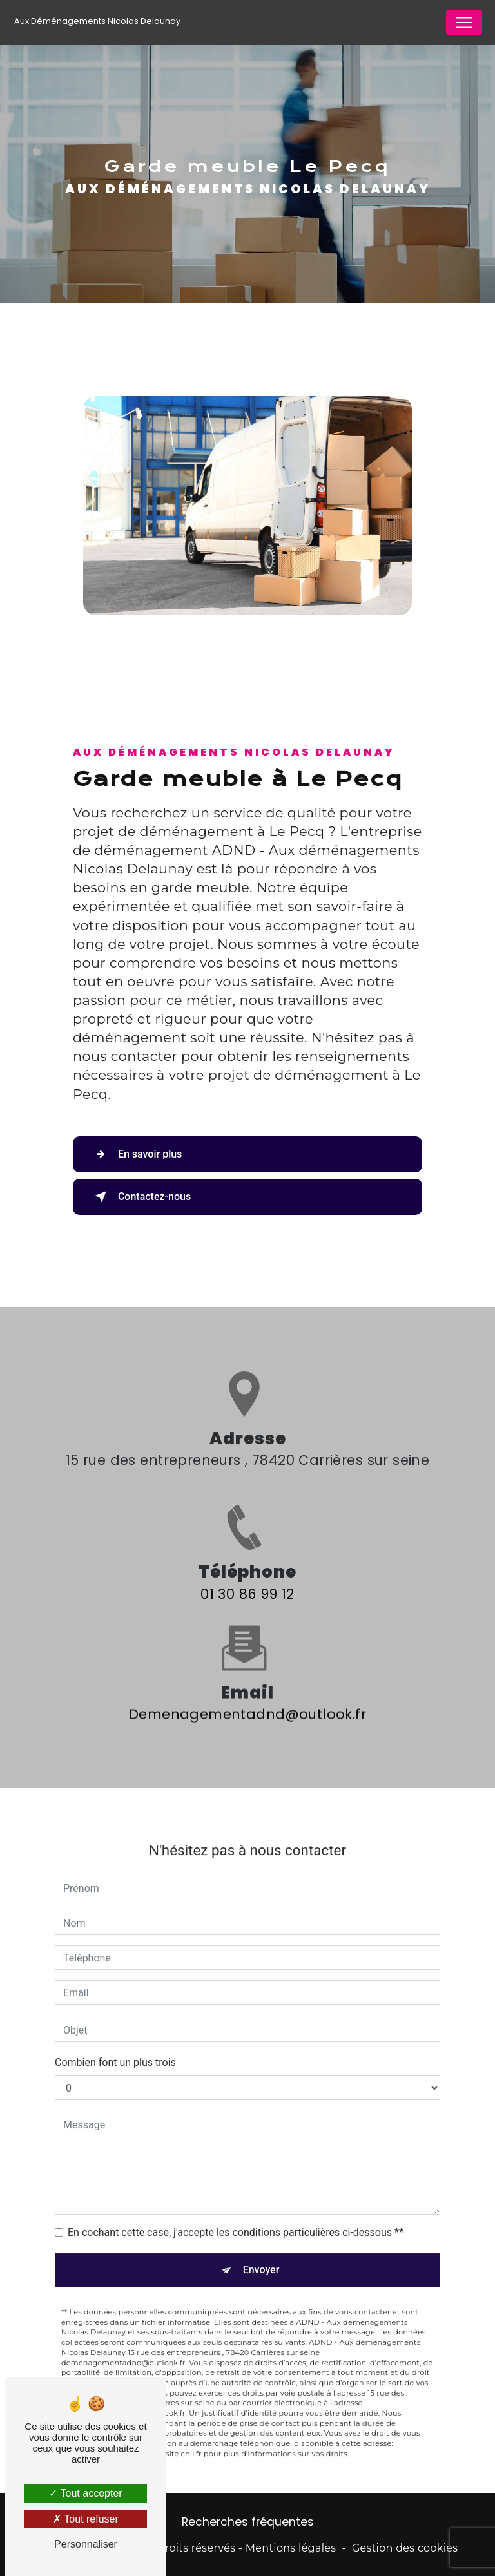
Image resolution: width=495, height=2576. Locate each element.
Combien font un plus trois (115, 2044)
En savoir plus (136, 1154)
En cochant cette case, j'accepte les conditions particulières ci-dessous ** (235, 2214)
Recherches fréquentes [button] (248, 2522)
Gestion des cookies (405, 2548)
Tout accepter (85, 2493)
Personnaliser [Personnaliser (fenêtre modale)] (85, 2544)
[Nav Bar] (464, 22)
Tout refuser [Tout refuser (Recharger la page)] (86, 2519)
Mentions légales (291, 2548)
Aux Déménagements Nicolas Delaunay (97, 20)
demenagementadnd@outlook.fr (247, 1696)
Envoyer (261, 2252)
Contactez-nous (140, 1197)
